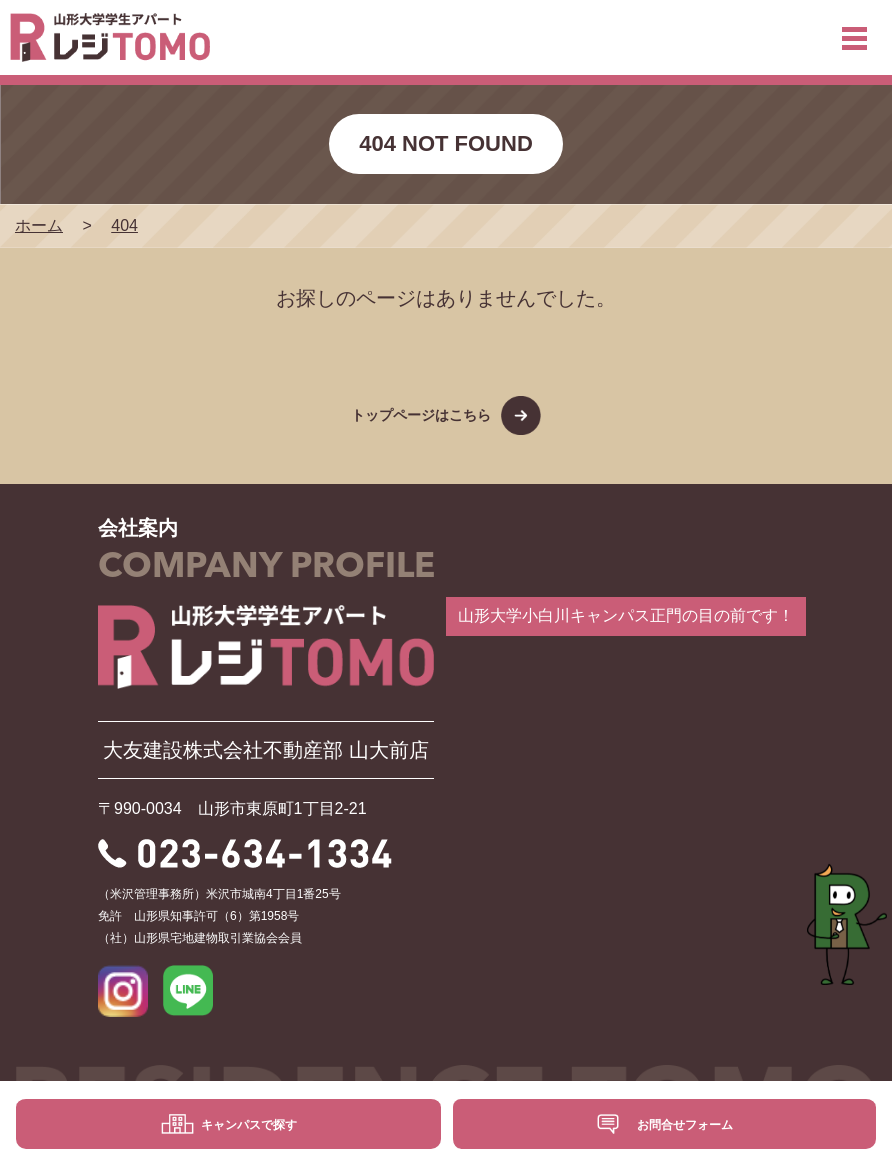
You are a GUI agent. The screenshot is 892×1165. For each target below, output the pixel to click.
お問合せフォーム (685, 1125)
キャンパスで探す (249, 1125)
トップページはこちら (421, 415)
